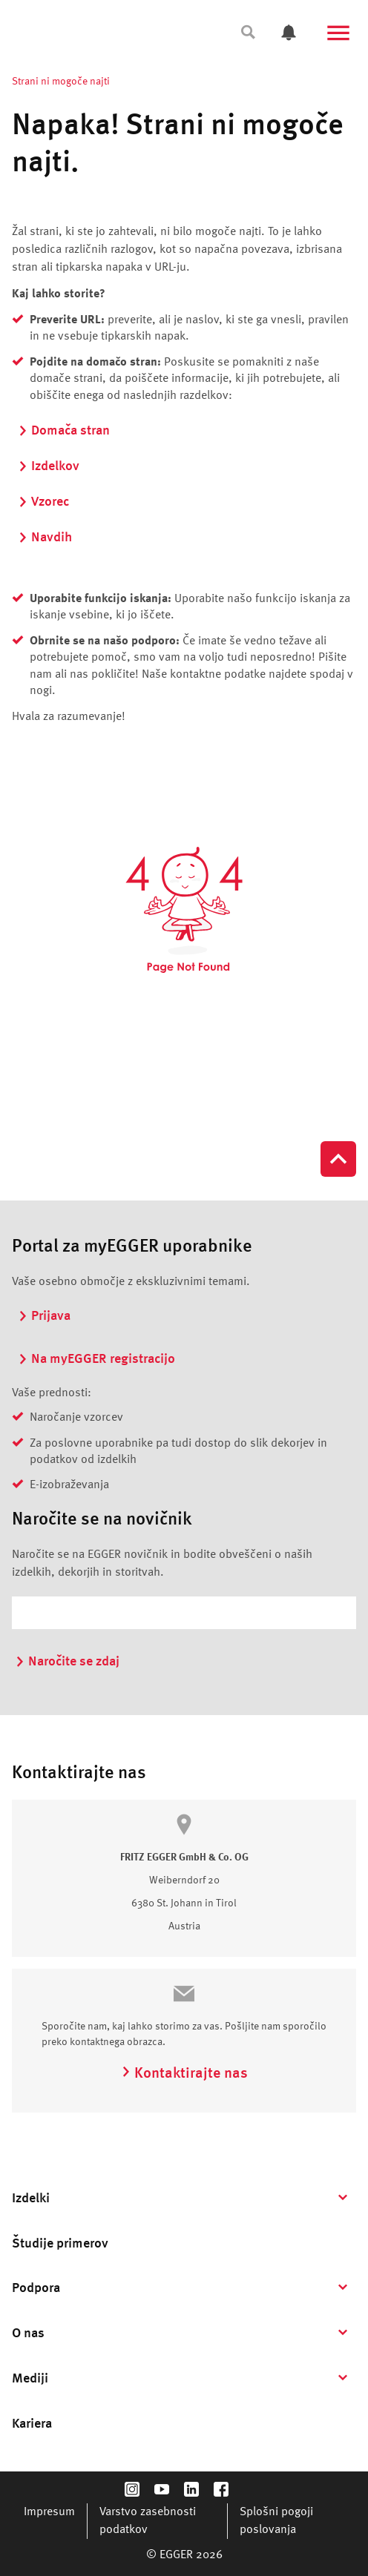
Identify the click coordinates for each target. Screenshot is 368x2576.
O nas (28, 2333)
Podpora (36, 2288)
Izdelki (31, 2198)
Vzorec (43, 502)
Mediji (30, 2378)
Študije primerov (60, 2243)
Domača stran (64, 431)
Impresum (49, 2512)
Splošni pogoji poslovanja (276, 2521)
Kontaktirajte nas (184, 2074)
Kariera (32, 2424)
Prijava (44, 1316)
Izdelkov (48, 466)
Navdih (45, 537)
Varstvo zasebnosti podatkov (147, 2521)
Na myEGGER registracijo (96, 1359)
